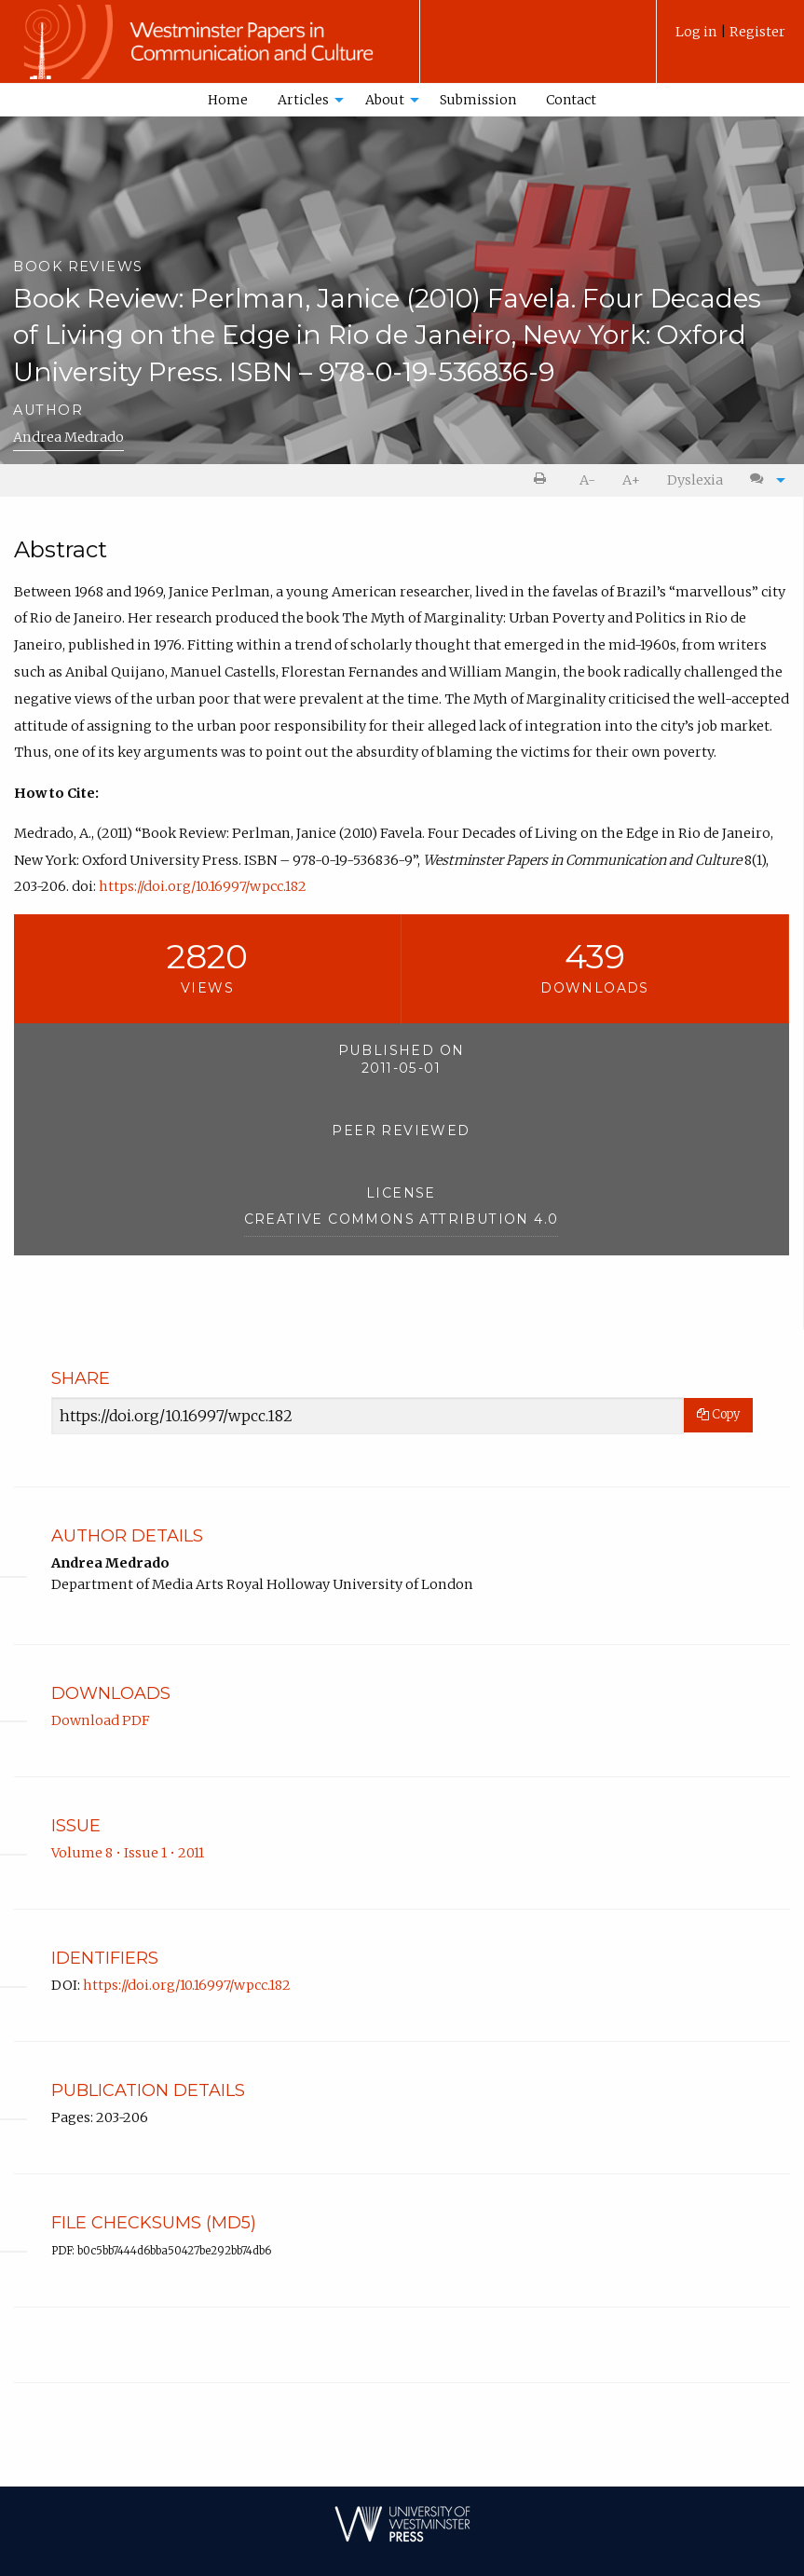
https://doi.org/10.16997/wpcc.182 (203, 886)
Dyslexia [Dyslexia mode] (695, 480)
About (384, 99)
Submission (478, 99)
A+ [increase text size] (631, 480)
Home (228, 99)
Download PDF (100, 1720)
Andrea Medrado (68, 437)
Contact (571, 99)
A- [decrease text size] (587, 480)
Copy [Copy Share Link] (718, 1414)
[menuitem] (730, 39)
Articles (303, 99)
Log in (697, 31)
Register (757, 31)
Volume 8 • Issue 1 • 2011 (127, 1852)
